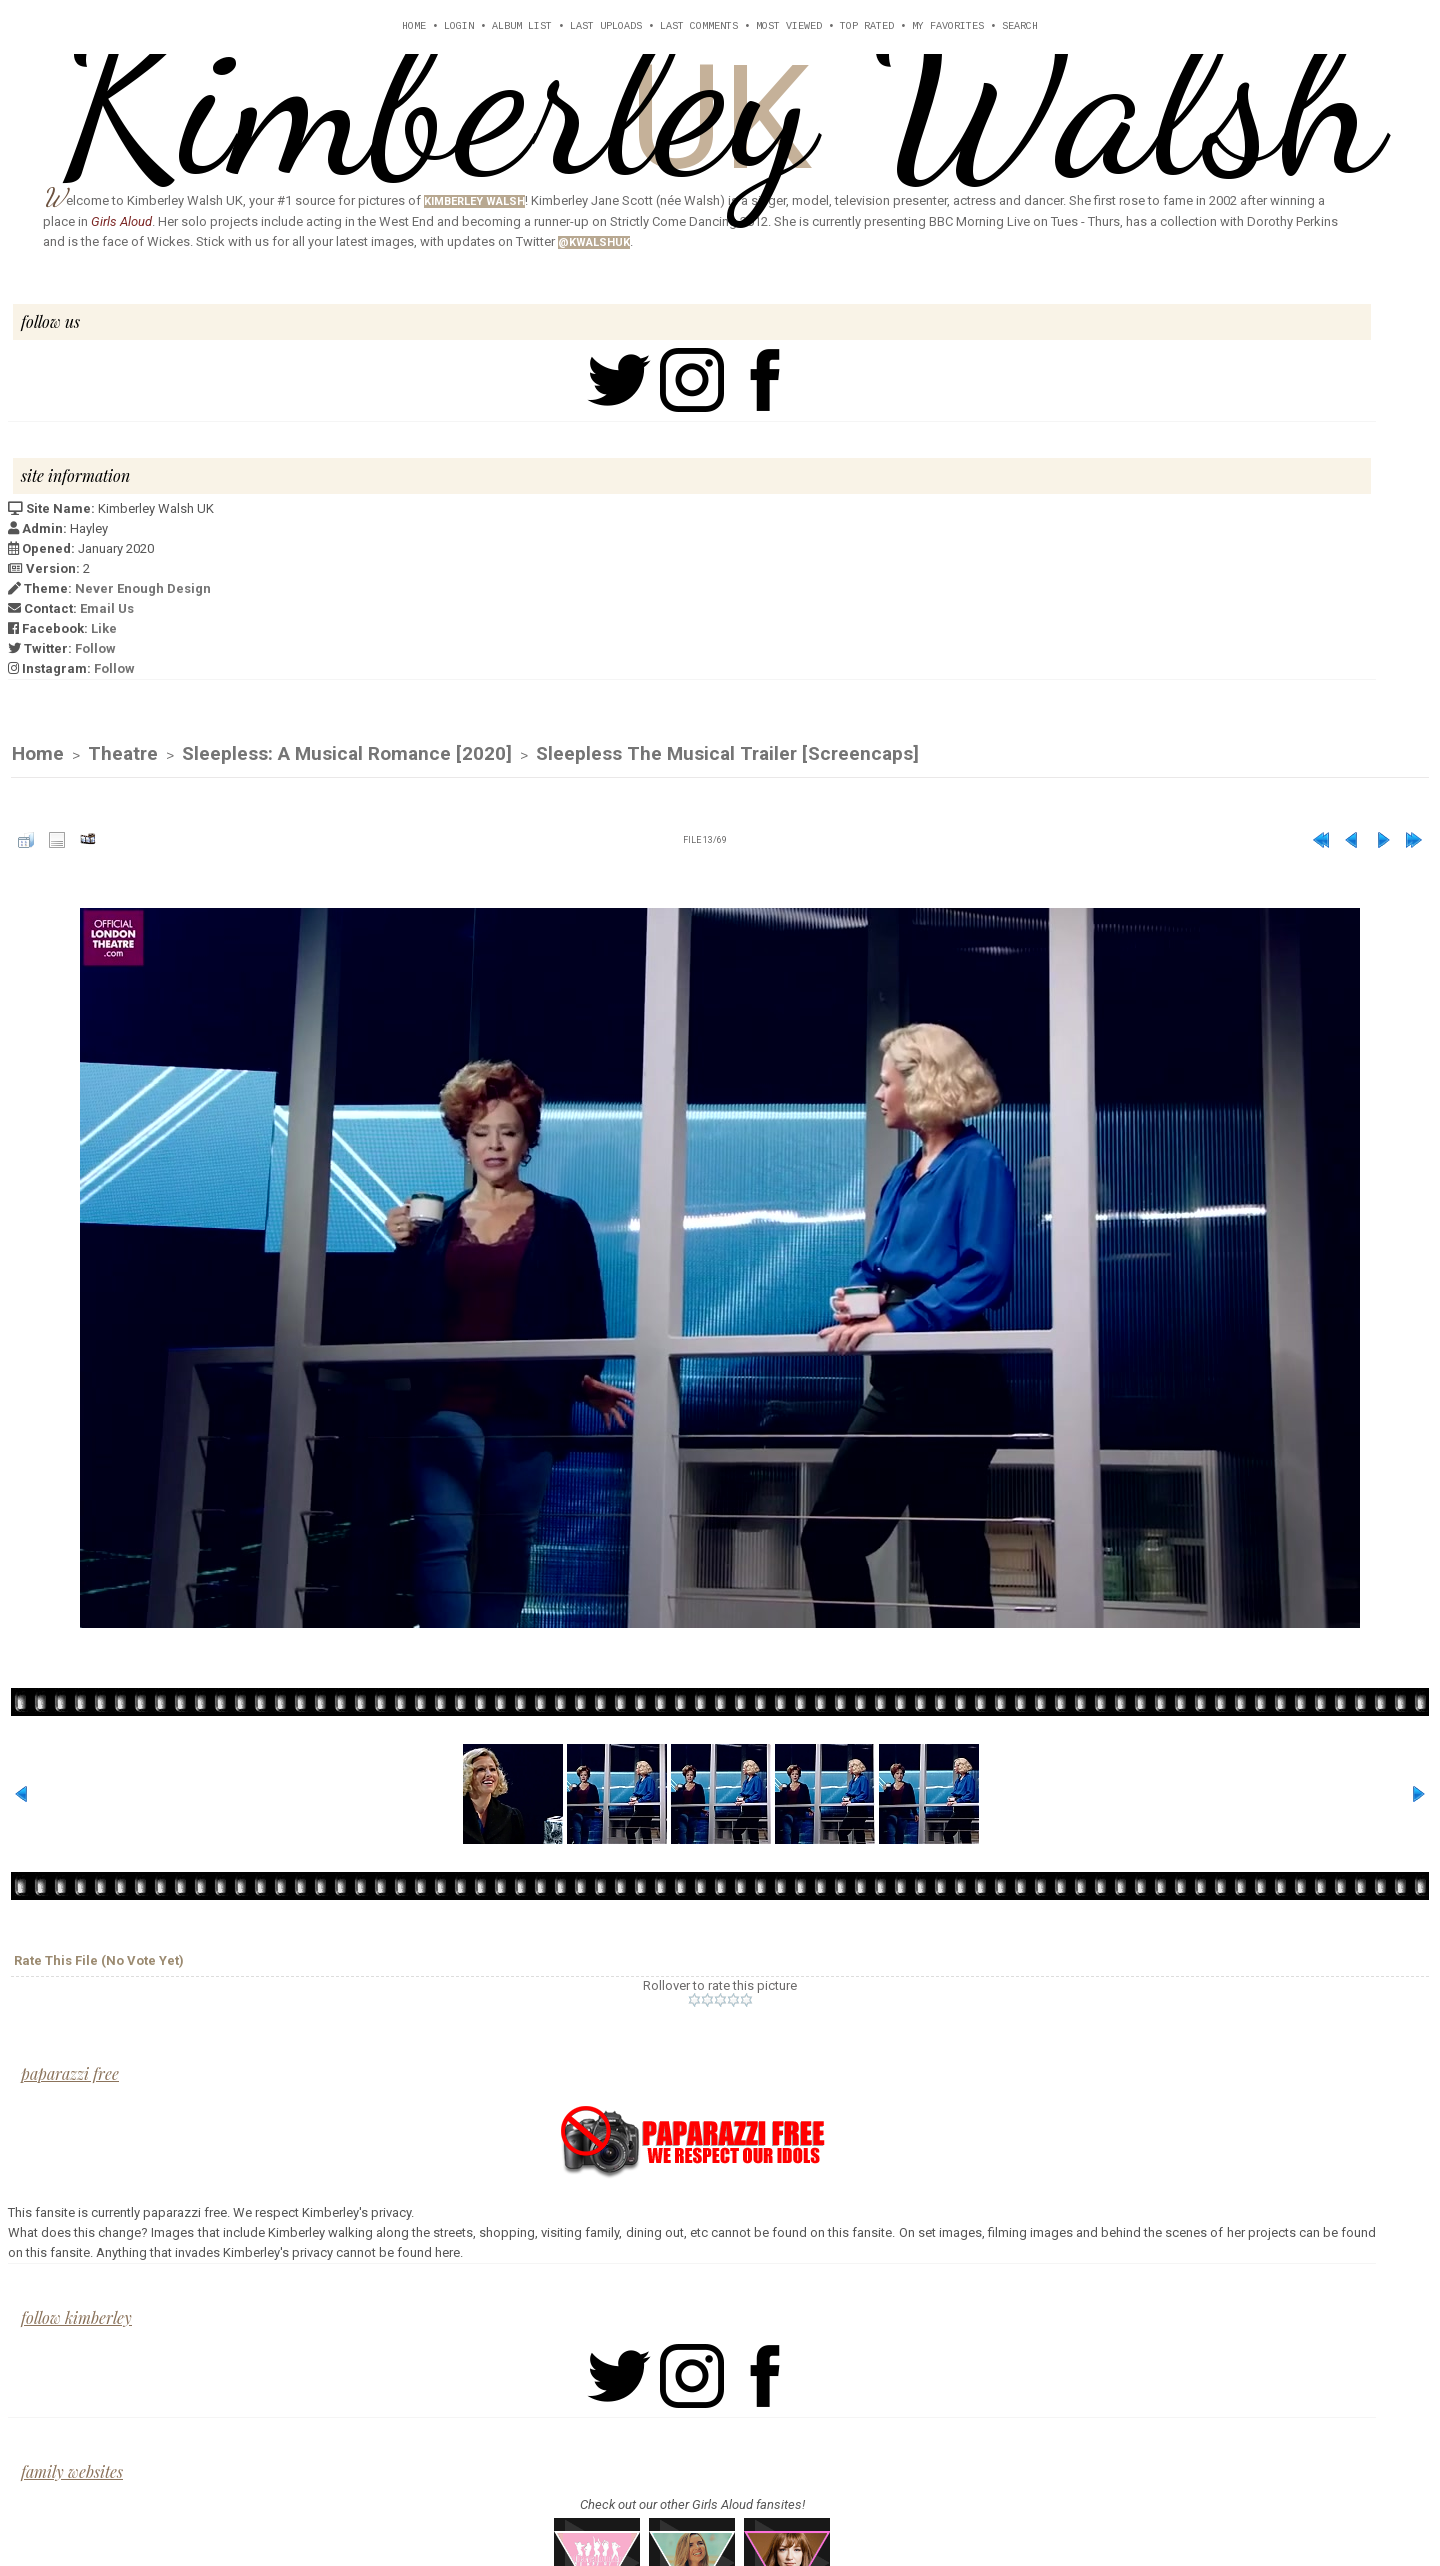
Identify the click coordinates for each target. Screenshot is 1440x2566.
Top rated (867, 26)
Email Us (107, 608)
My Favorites (948, 26)
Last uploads (606, 26)
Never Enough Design (143, 588)
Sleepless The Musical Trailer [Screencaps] (727, 754)
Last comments (699, 26)
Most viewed (789, 26)
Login (459, 26)
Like (104, 628)
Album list (522, 26)
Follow (95, 648)
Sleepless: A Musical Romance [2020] (347, 754)
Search (1020, 26)
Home (414, 26)
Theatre (123, 754)
